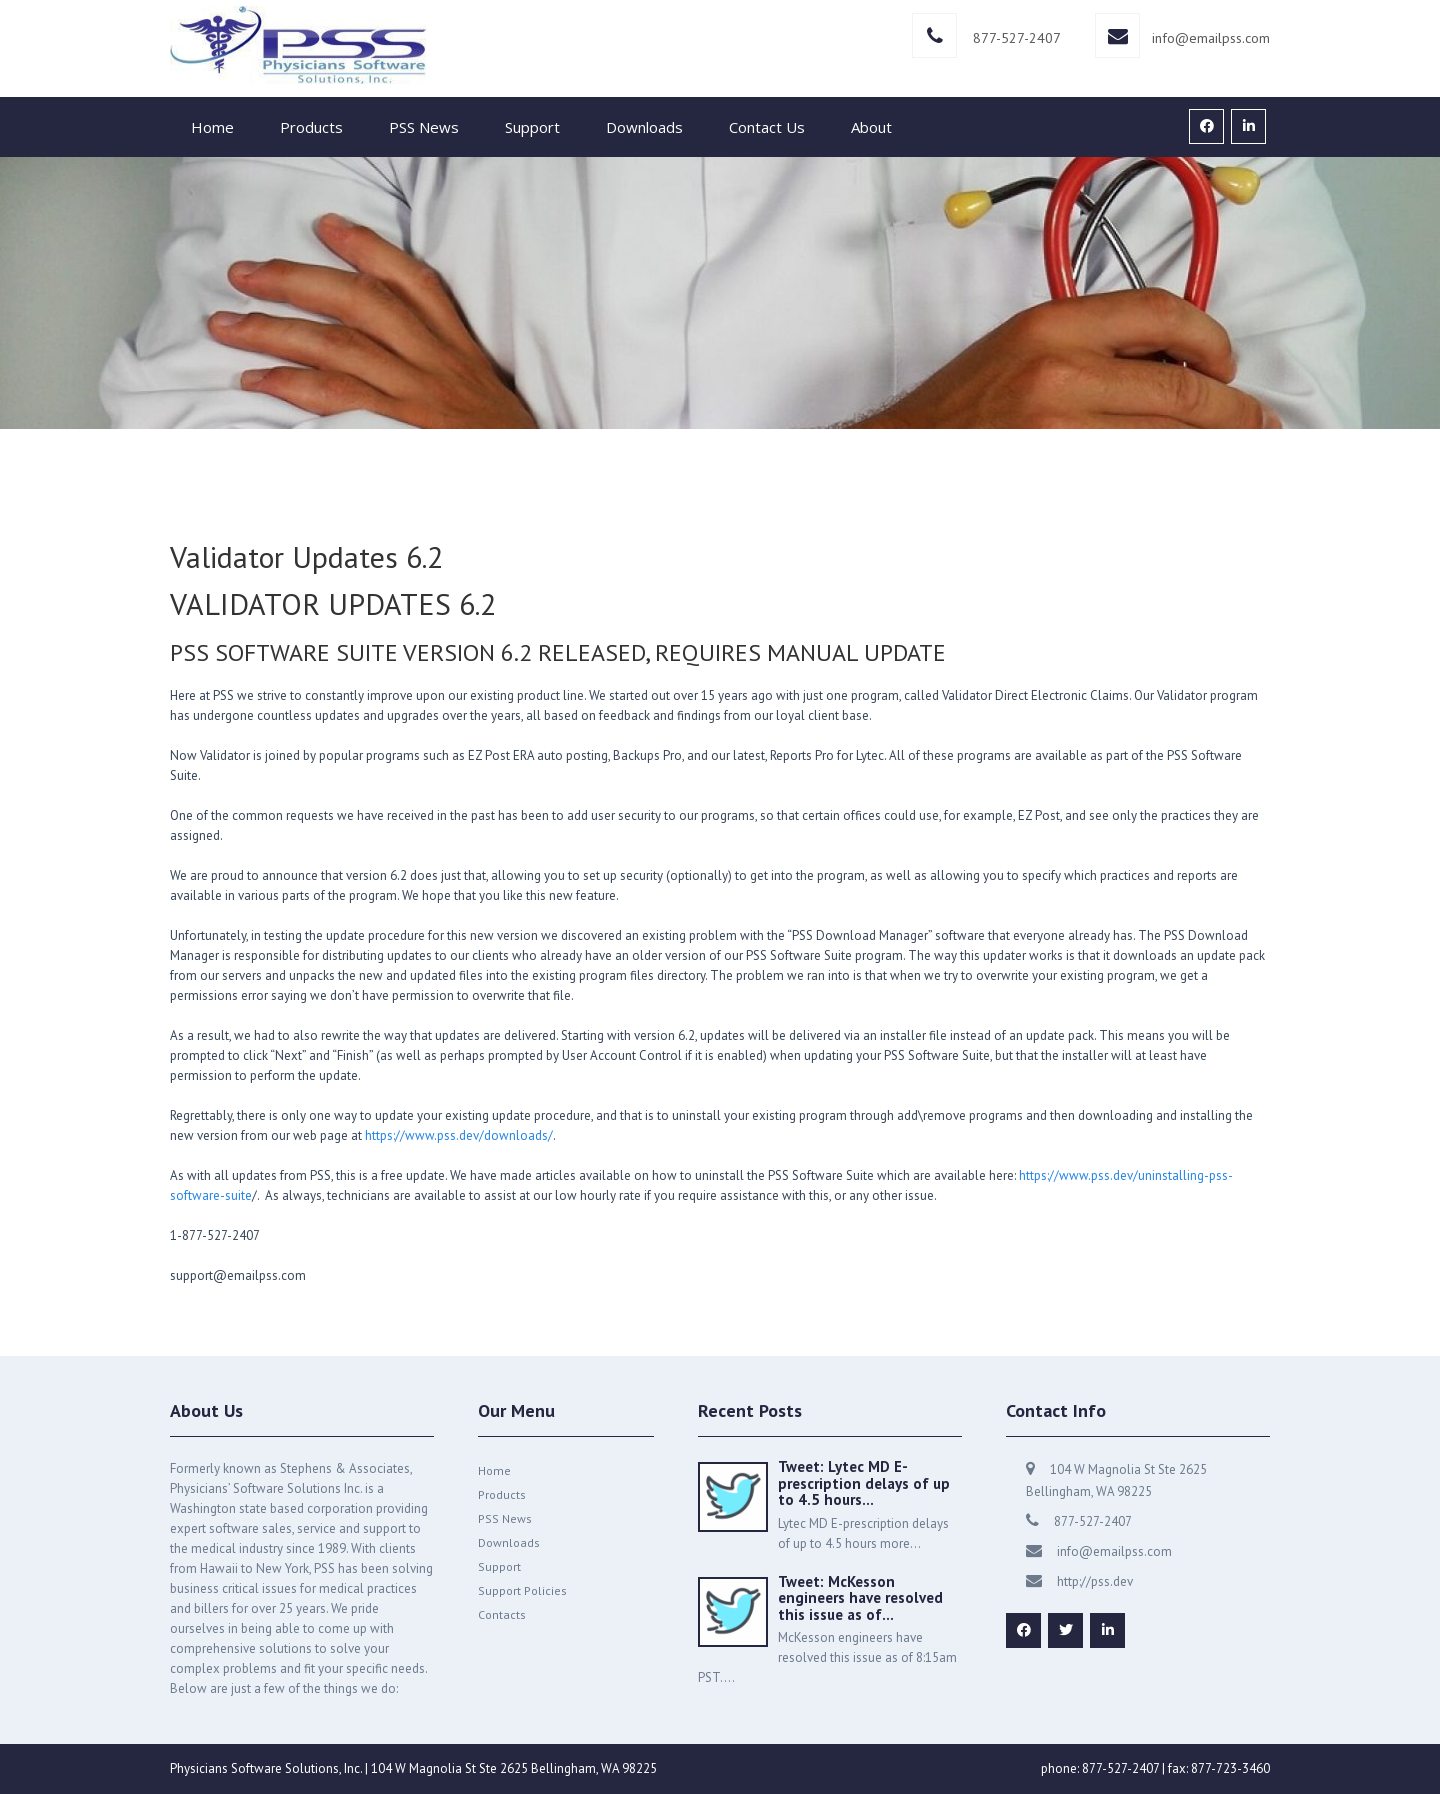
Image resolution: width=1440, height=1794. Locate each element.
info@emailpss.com (1211, 38)
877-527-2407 (1017, 38)
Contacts (502, 1614)
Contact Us (767, 127)
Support (532, 127)
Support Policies (522, 1590)
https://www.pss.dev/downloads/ (459, 1135)
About (871, 127)
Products (311, 127)
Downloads (644, 127)
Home (212, 127)
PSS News (424, 127)
